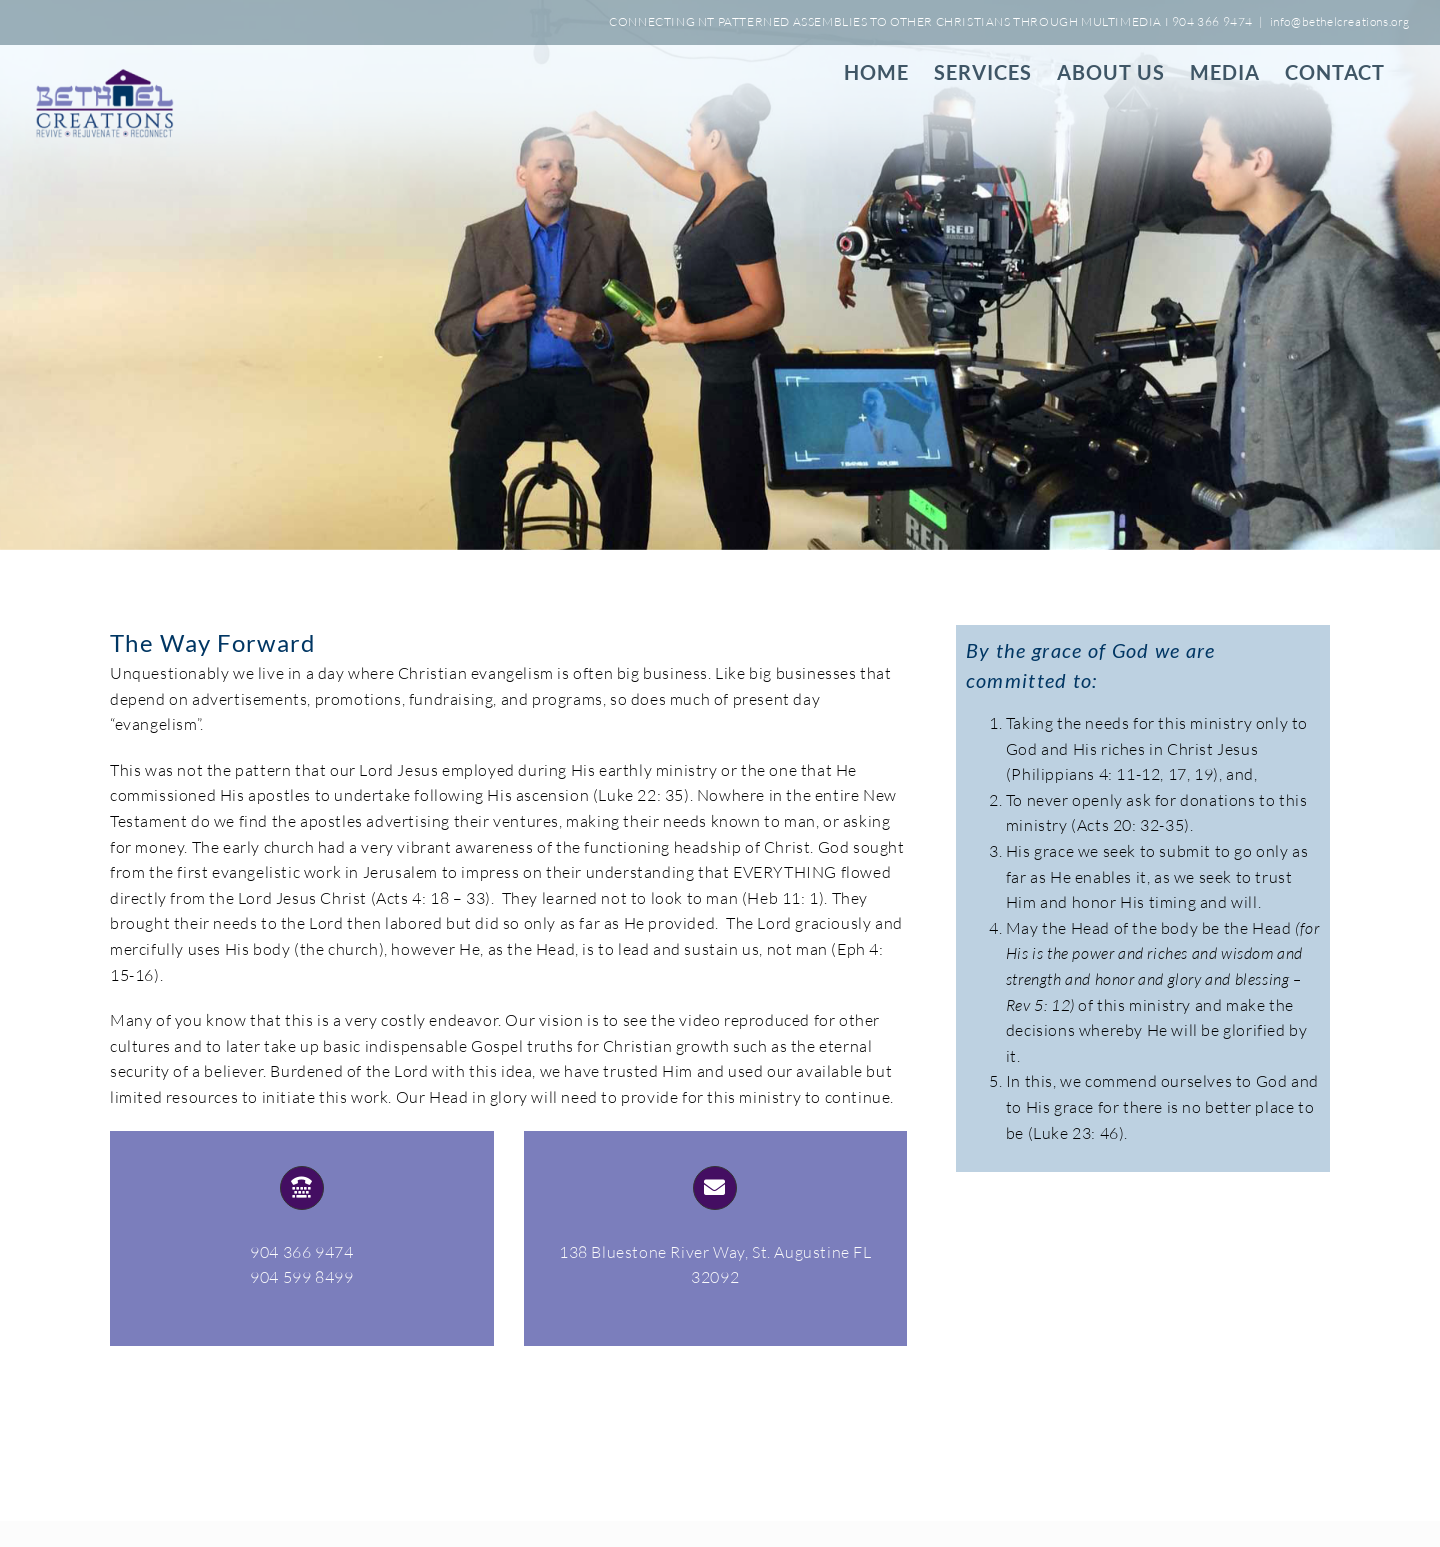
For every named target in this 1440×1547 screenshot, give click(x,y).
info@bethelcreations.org (1340, 21)
